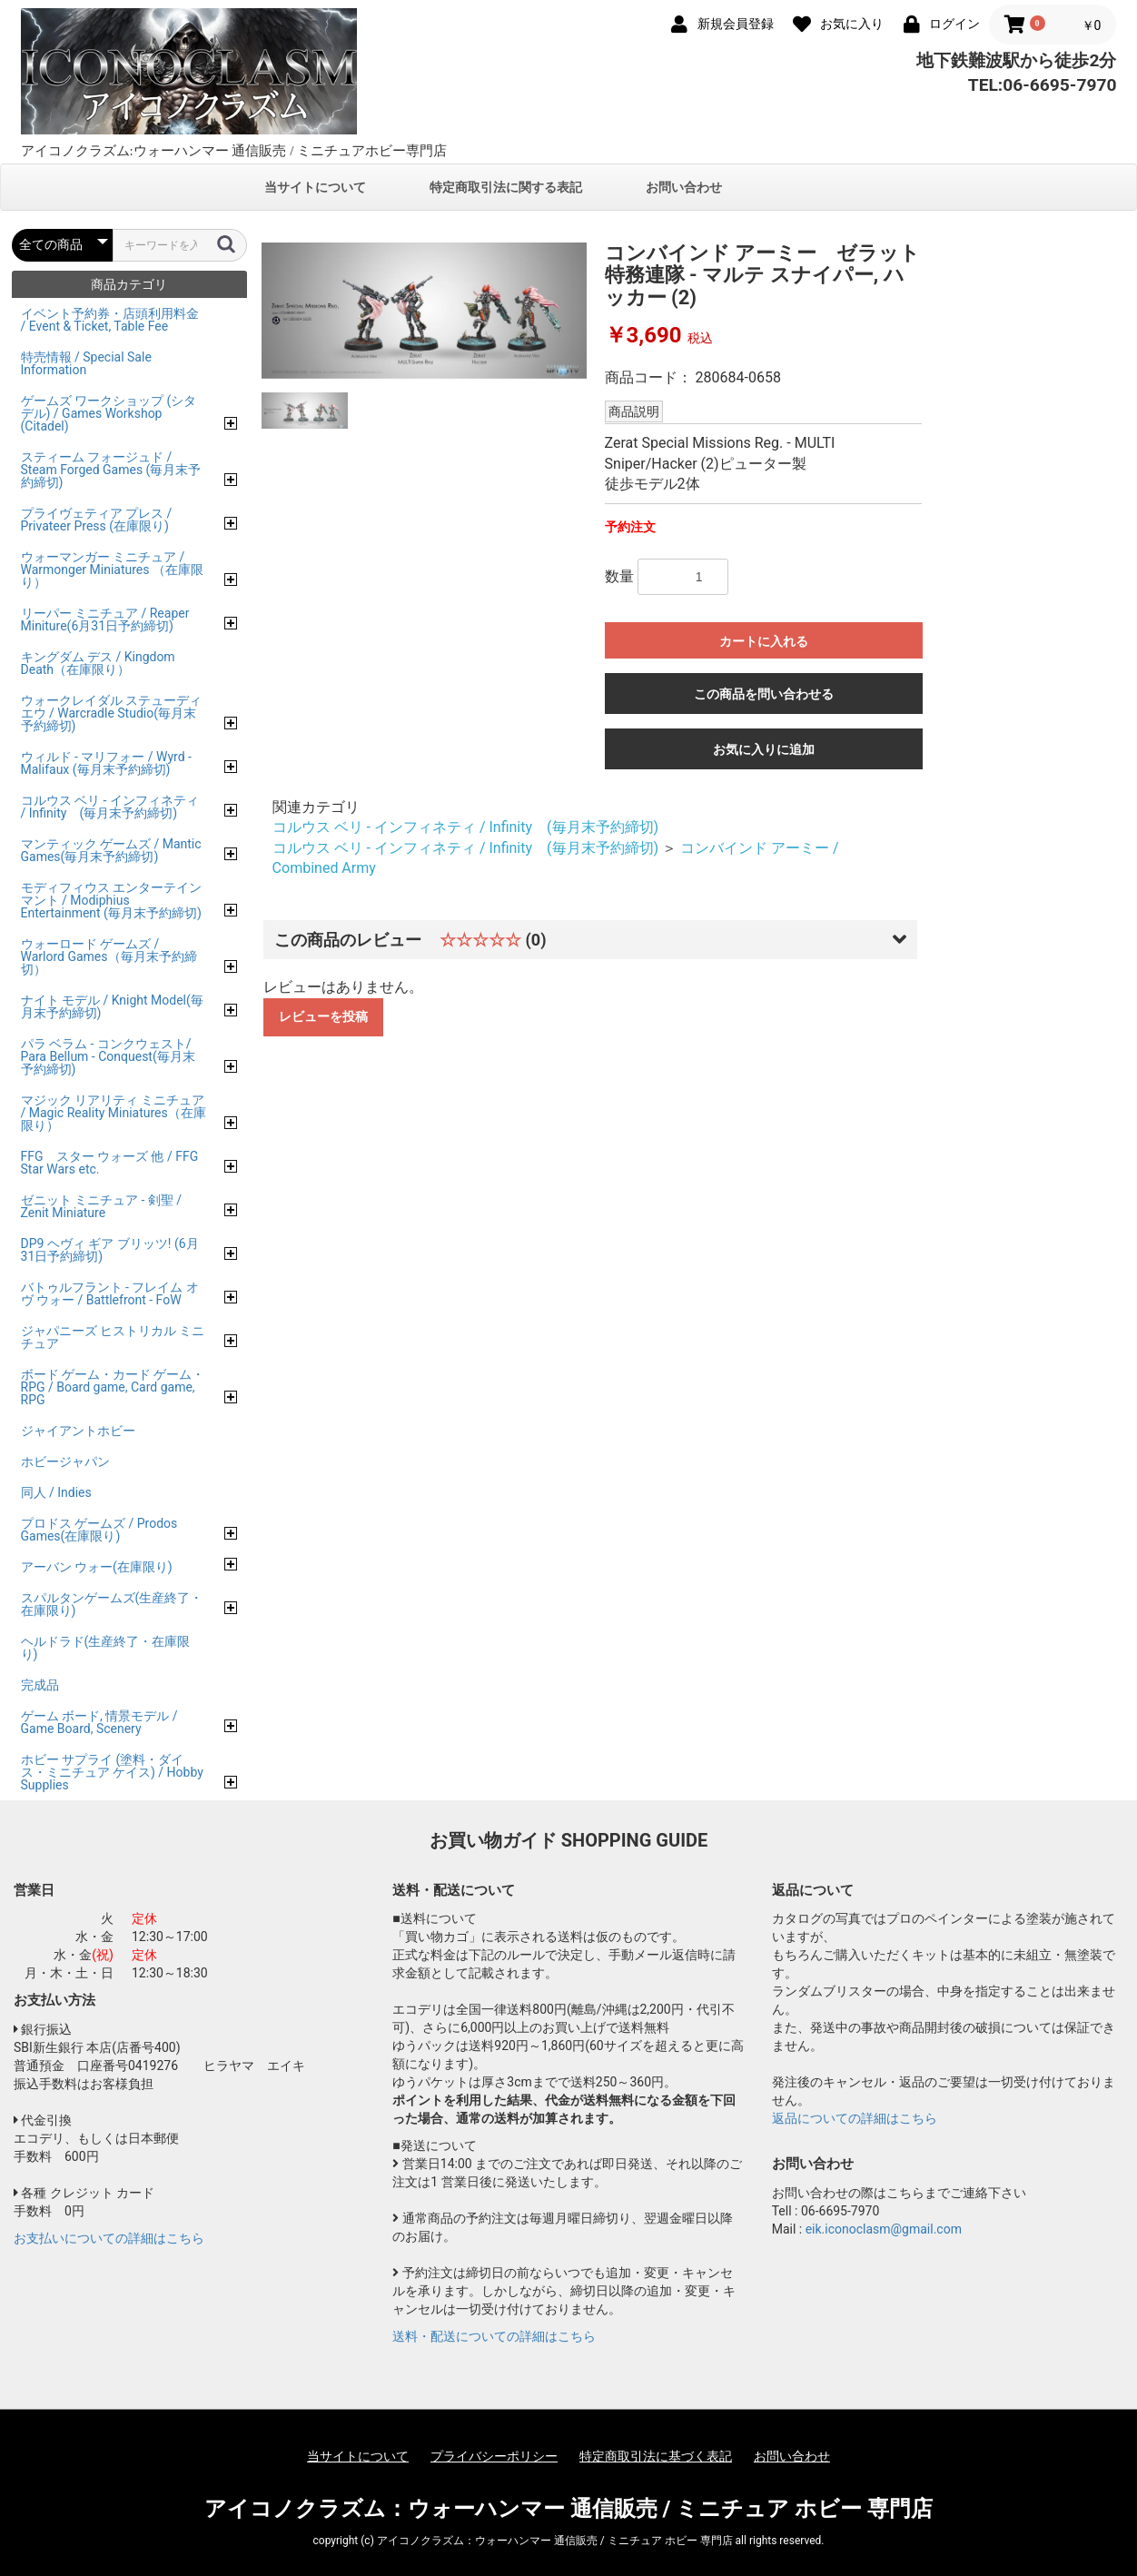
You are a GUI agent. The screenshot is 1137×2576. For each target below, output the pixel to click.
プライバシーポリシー (494, 2456)
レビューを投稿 (323, 1016)
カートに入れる (763, 641)
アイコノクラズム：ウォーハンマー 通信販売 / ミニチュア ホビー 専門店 (569, 2509)
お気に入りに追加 (764, 749)
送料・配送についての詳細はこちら (494, 2336)
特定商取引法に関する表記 (506, 187)
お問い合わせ (684, 187)
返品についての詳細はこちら (854, 2118)
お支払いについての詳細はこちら (109, 2238)
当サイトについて (315, 187)
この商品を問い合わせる (764, 694)
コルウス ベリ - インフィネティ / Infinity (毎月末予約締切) (465, 827)
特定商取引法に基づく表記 (655, 2456)
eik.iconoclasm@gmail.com (884, 2229)
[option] (424, 311)
